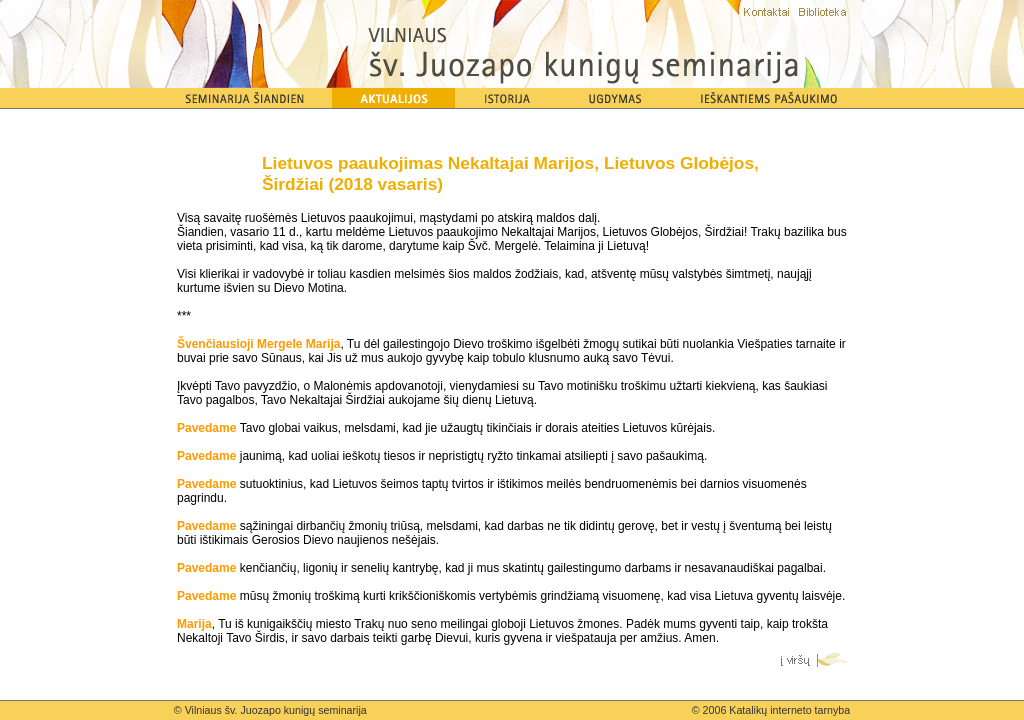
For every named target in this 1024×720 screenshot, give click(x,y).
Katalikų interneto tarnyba (789, 710)
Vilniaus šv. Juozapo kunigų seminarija (276, 710)
